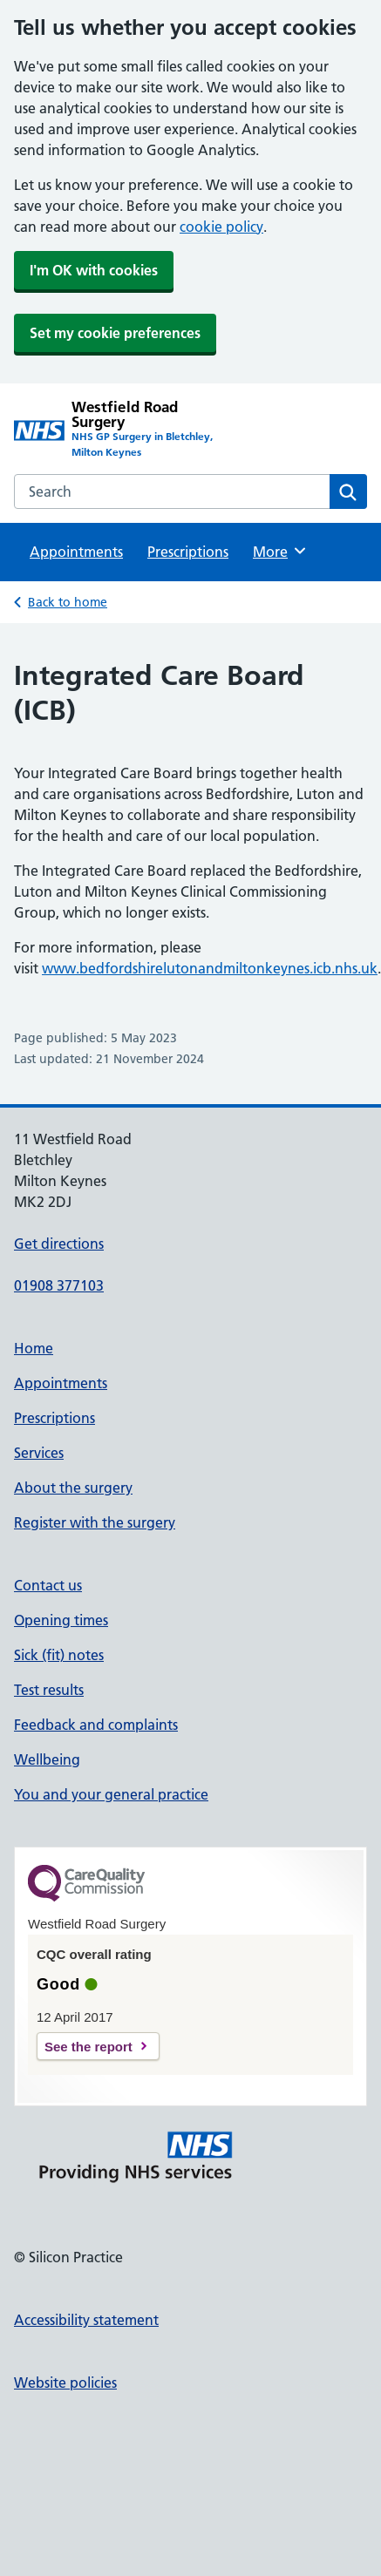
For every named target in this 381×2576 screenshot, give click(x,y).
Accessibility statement (86, 2320)
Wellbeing (47, 1759)
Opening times (61, 1620)
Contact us (48, 1585)
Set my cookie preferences (115, 333)
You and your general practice (111, 1794)
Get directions (59, 1243)
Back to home (67, 602)
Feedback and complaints (96, 1724)
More (280, 550)
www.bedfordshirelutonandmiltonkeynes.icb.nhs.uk (210, 968)
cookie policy (221, 226)
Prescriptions (187, 551)
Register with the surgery (94, 1522)
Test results (49, 1689)
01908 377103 (59, 1285)
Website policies (65, 2382)
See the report (88, 2046)
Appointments (76, 551)
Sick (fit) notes (59, 1655)
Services (39, 1452)
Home (33, 1348)
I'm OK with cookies (94, 270)
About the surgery (73, 1487)
